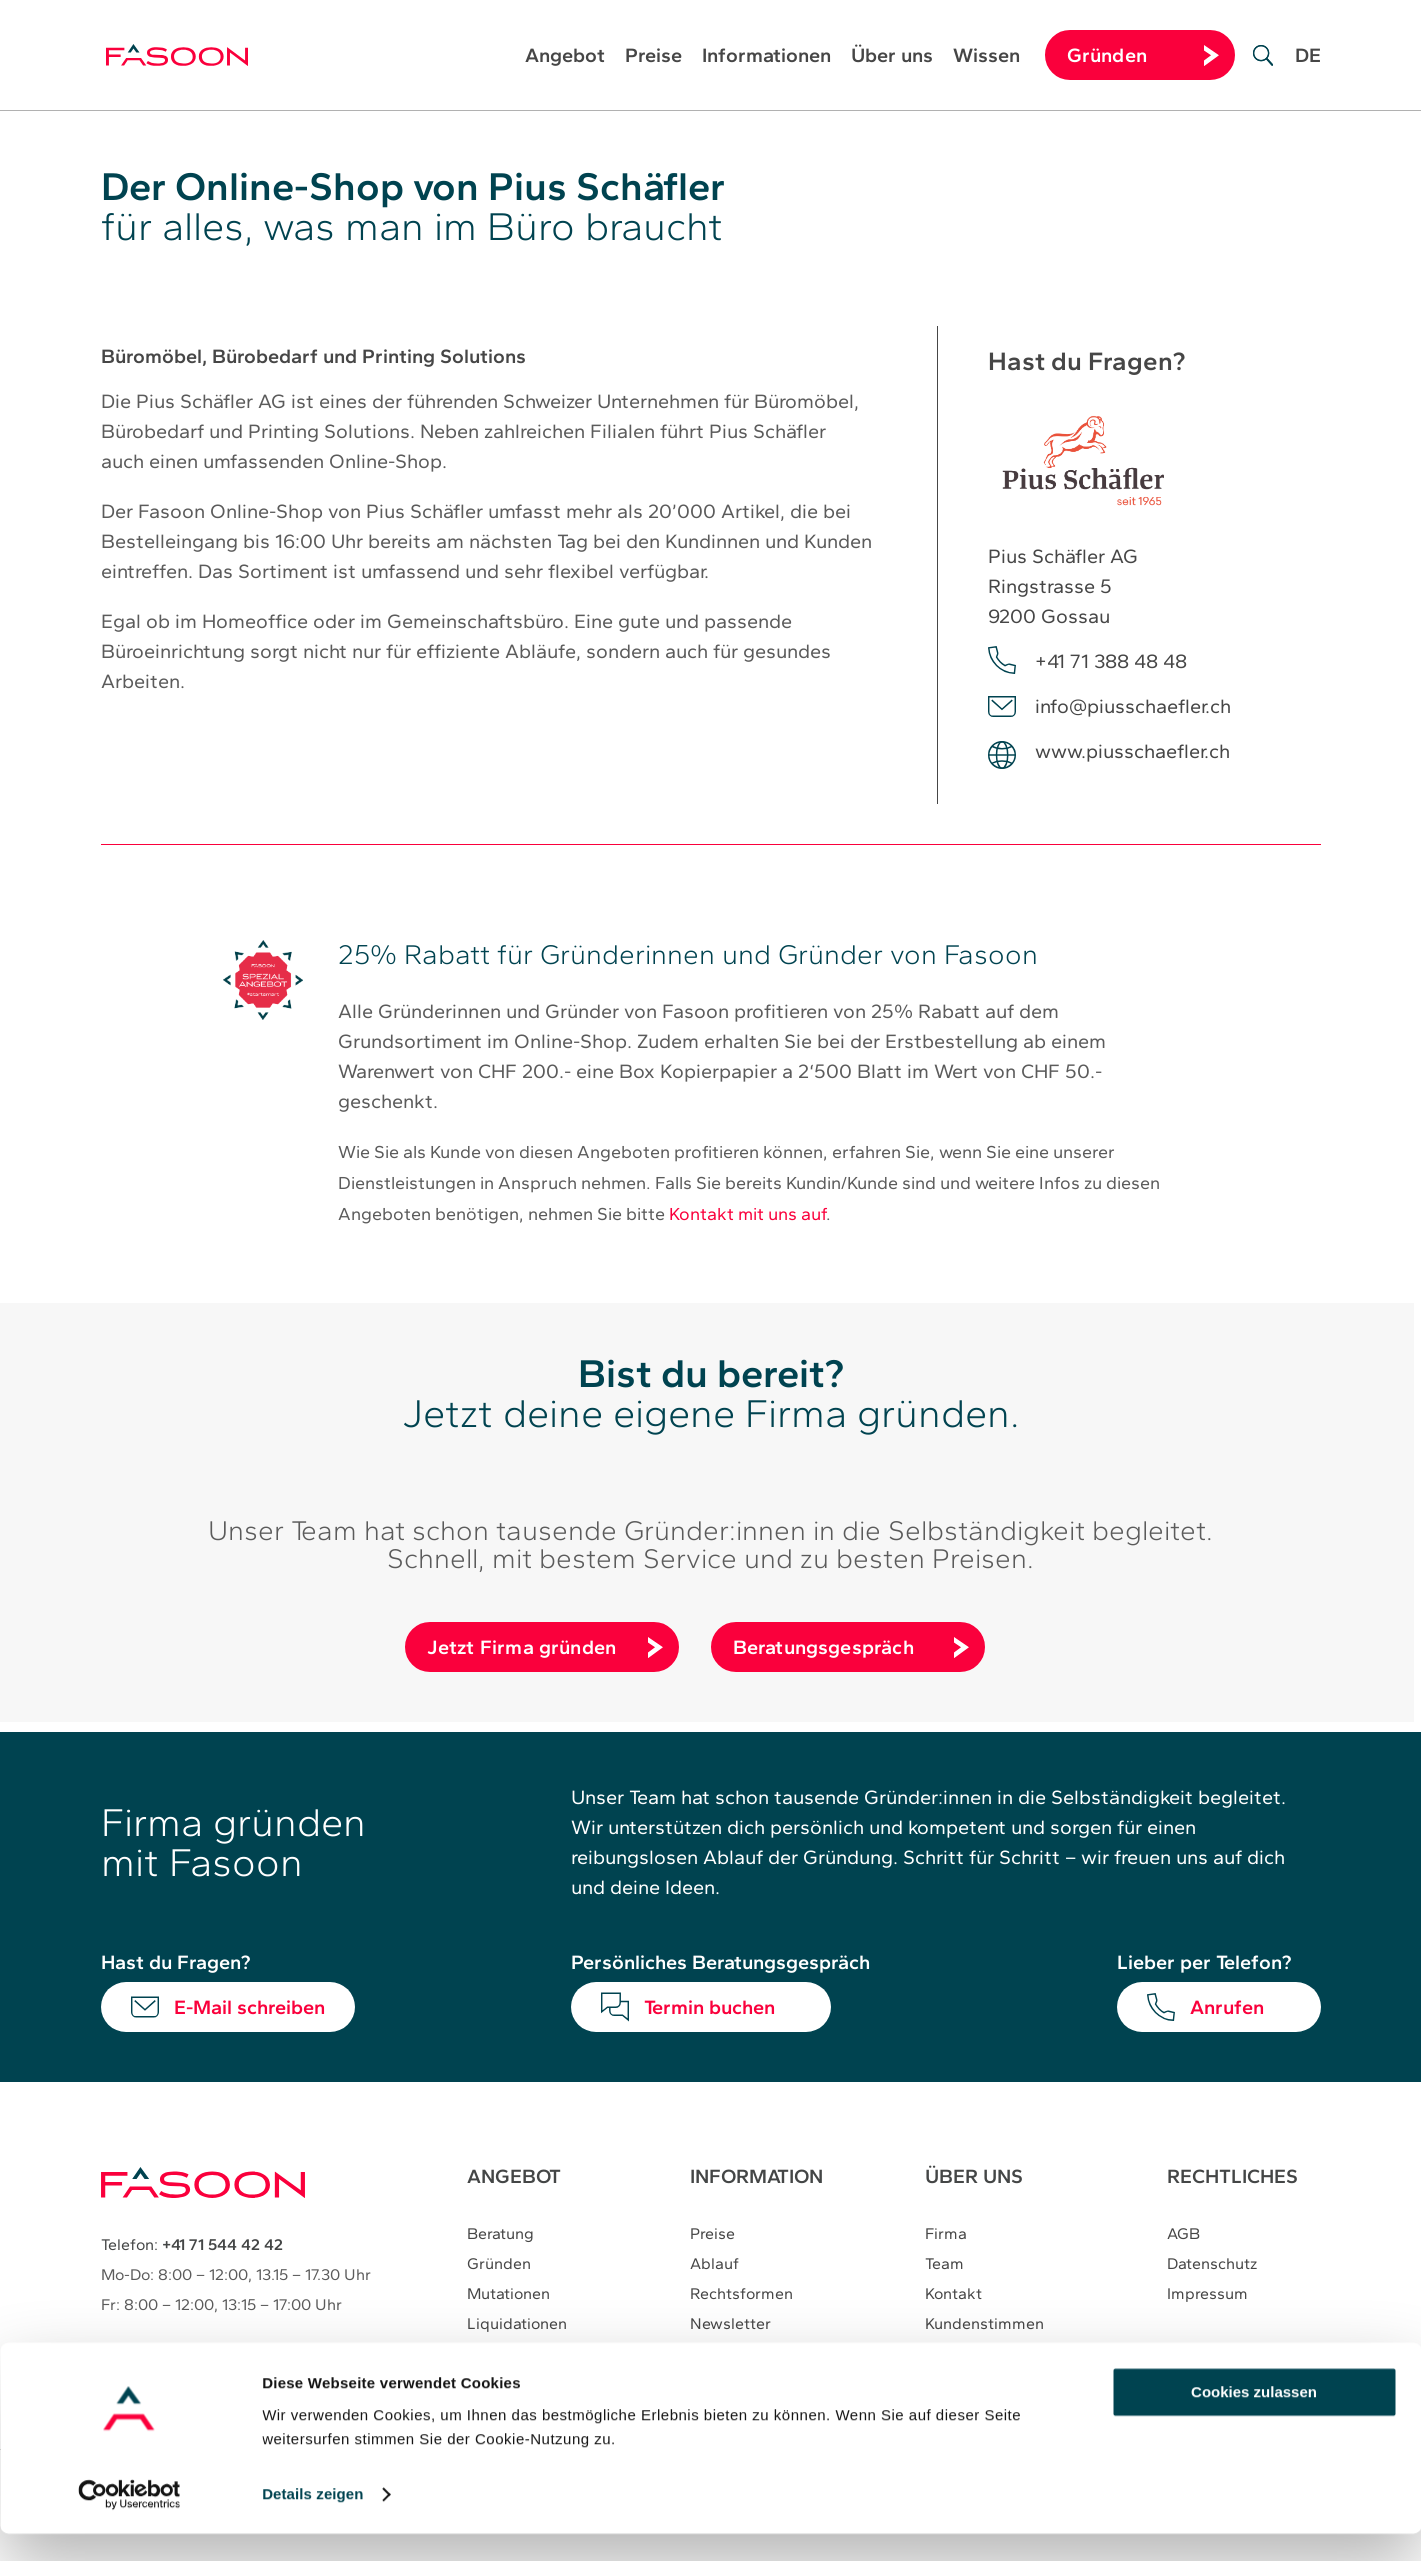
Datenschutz (1213, 2264)
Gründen (499, 2264)
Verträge (498, 2354)
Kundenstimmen (985, 2324)
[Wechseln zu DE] (1308, 70)
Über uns (892, 57)
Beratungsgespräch (823, 1647)
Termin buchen (709, 2007)
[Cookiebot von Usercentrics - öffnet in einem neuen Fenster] (129, 2522)
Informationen (766, 57)
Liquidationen (517, 2324)
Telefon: (192, 2244)
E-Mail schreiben (249, 2007)
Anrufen (1227, 2007)
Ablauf (714, 2264)
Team (945, 2264)
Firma (947, 2234)
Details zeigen (312, 2521)
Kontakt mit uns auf (747, 1214)
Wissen (986, 57)
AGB (1184, 2234)
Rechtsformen (741, 2294)
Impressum (1208, 2294)
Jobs (943, 2354)
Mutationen (508, 2294)
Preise (653, 57)
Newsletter (730, 2324)
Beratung (500, 2234)
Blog (707, 2354)
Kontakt (954, 2294)
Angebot (565, 57)
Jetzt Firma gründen (522, 1647)
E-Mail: (184, 2350)
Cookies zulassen (1254, 2419)
